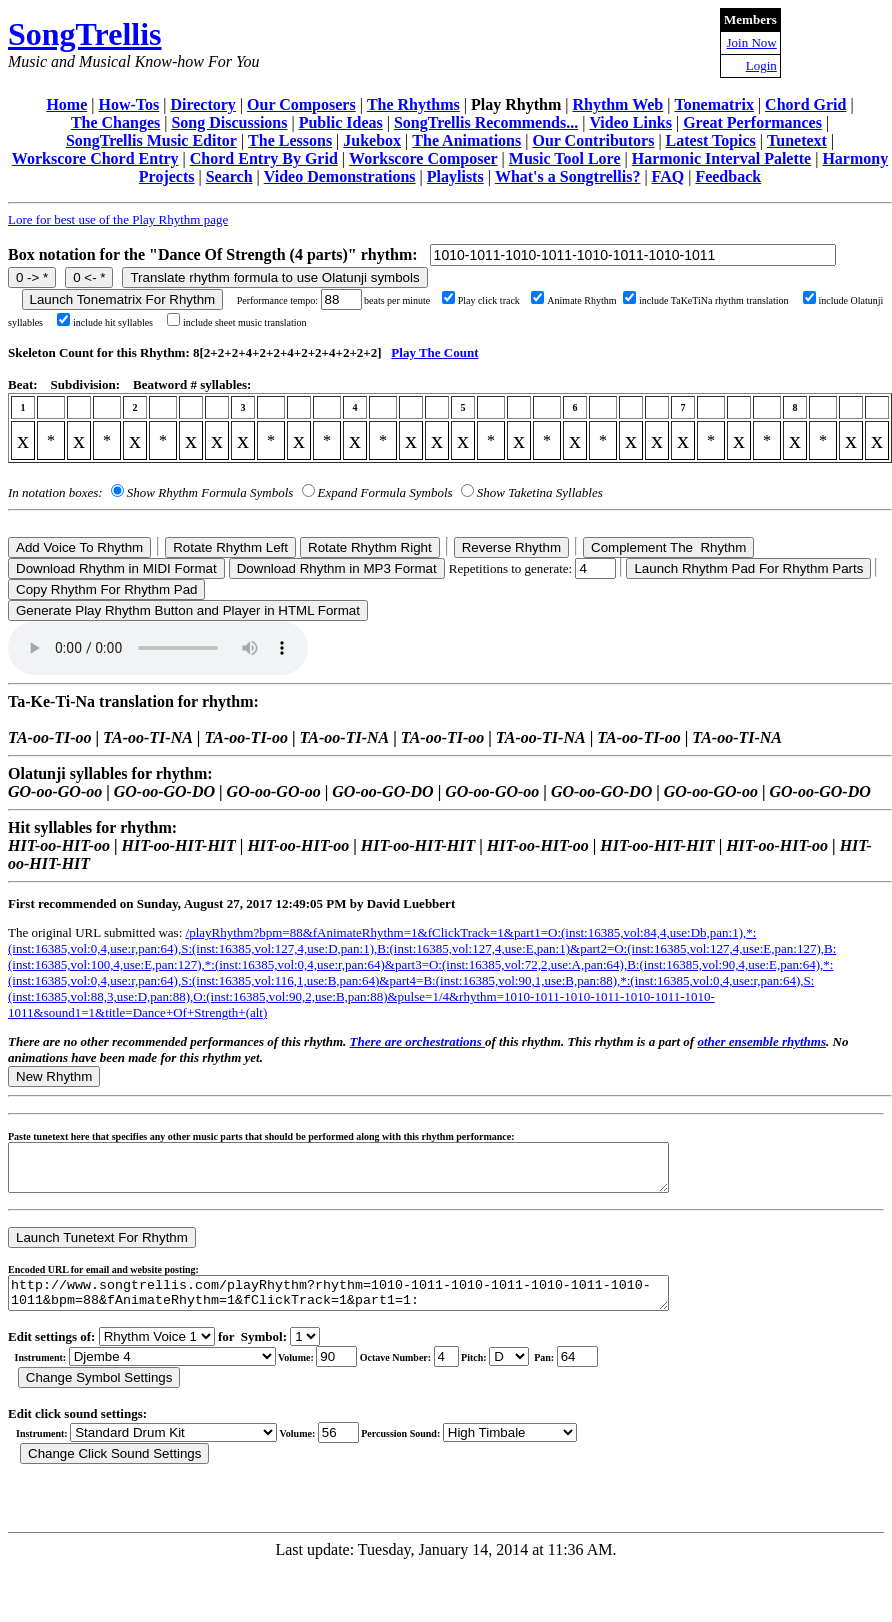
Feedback (728, 176)
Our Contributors (593, 140)
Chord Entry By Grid (264, 158)
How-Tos (128, 104)
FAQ (668, 176)
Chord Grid (805, 104)
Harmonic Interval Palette (722, 158)
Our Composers (301, 104)
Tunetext (797, 140)
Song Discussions (229, 122)
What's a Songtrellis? (568, 176)
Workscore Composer (423, 158)
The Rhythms (413, 104)
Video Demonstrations (340, 176)
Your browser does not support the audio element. (158, 648)
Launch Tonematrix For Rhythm (123, 299)
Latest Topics (711, 140)
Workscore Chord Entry (95, 158)
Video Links (630, 122)
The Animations (466, 140)
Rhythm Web (617, 104)
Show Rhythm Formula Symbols (210, 492)
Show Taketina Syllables (540, 492)
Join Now (752, 42)
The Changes (115, 122)
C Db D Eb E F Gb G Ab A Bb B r (509, 1371)
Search (229, 176)
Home (66, 104)
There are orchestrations (417, 1041)
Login (761, 65)
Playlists (455, 176)
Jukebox (372, 140)
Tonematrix (713, 104)
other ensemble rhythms (761, 1041)
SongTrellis (85, 34)
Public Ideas (341, 122)
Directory (202, 104)
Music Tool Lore (565, 158)
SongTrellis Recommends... (486, 122)
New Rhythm (54, 1076)
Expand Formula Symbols (385, 492)
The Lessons (290, 140)
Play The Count (434, 352)
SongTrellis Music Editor (151, 140)
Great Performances (752, 122)
